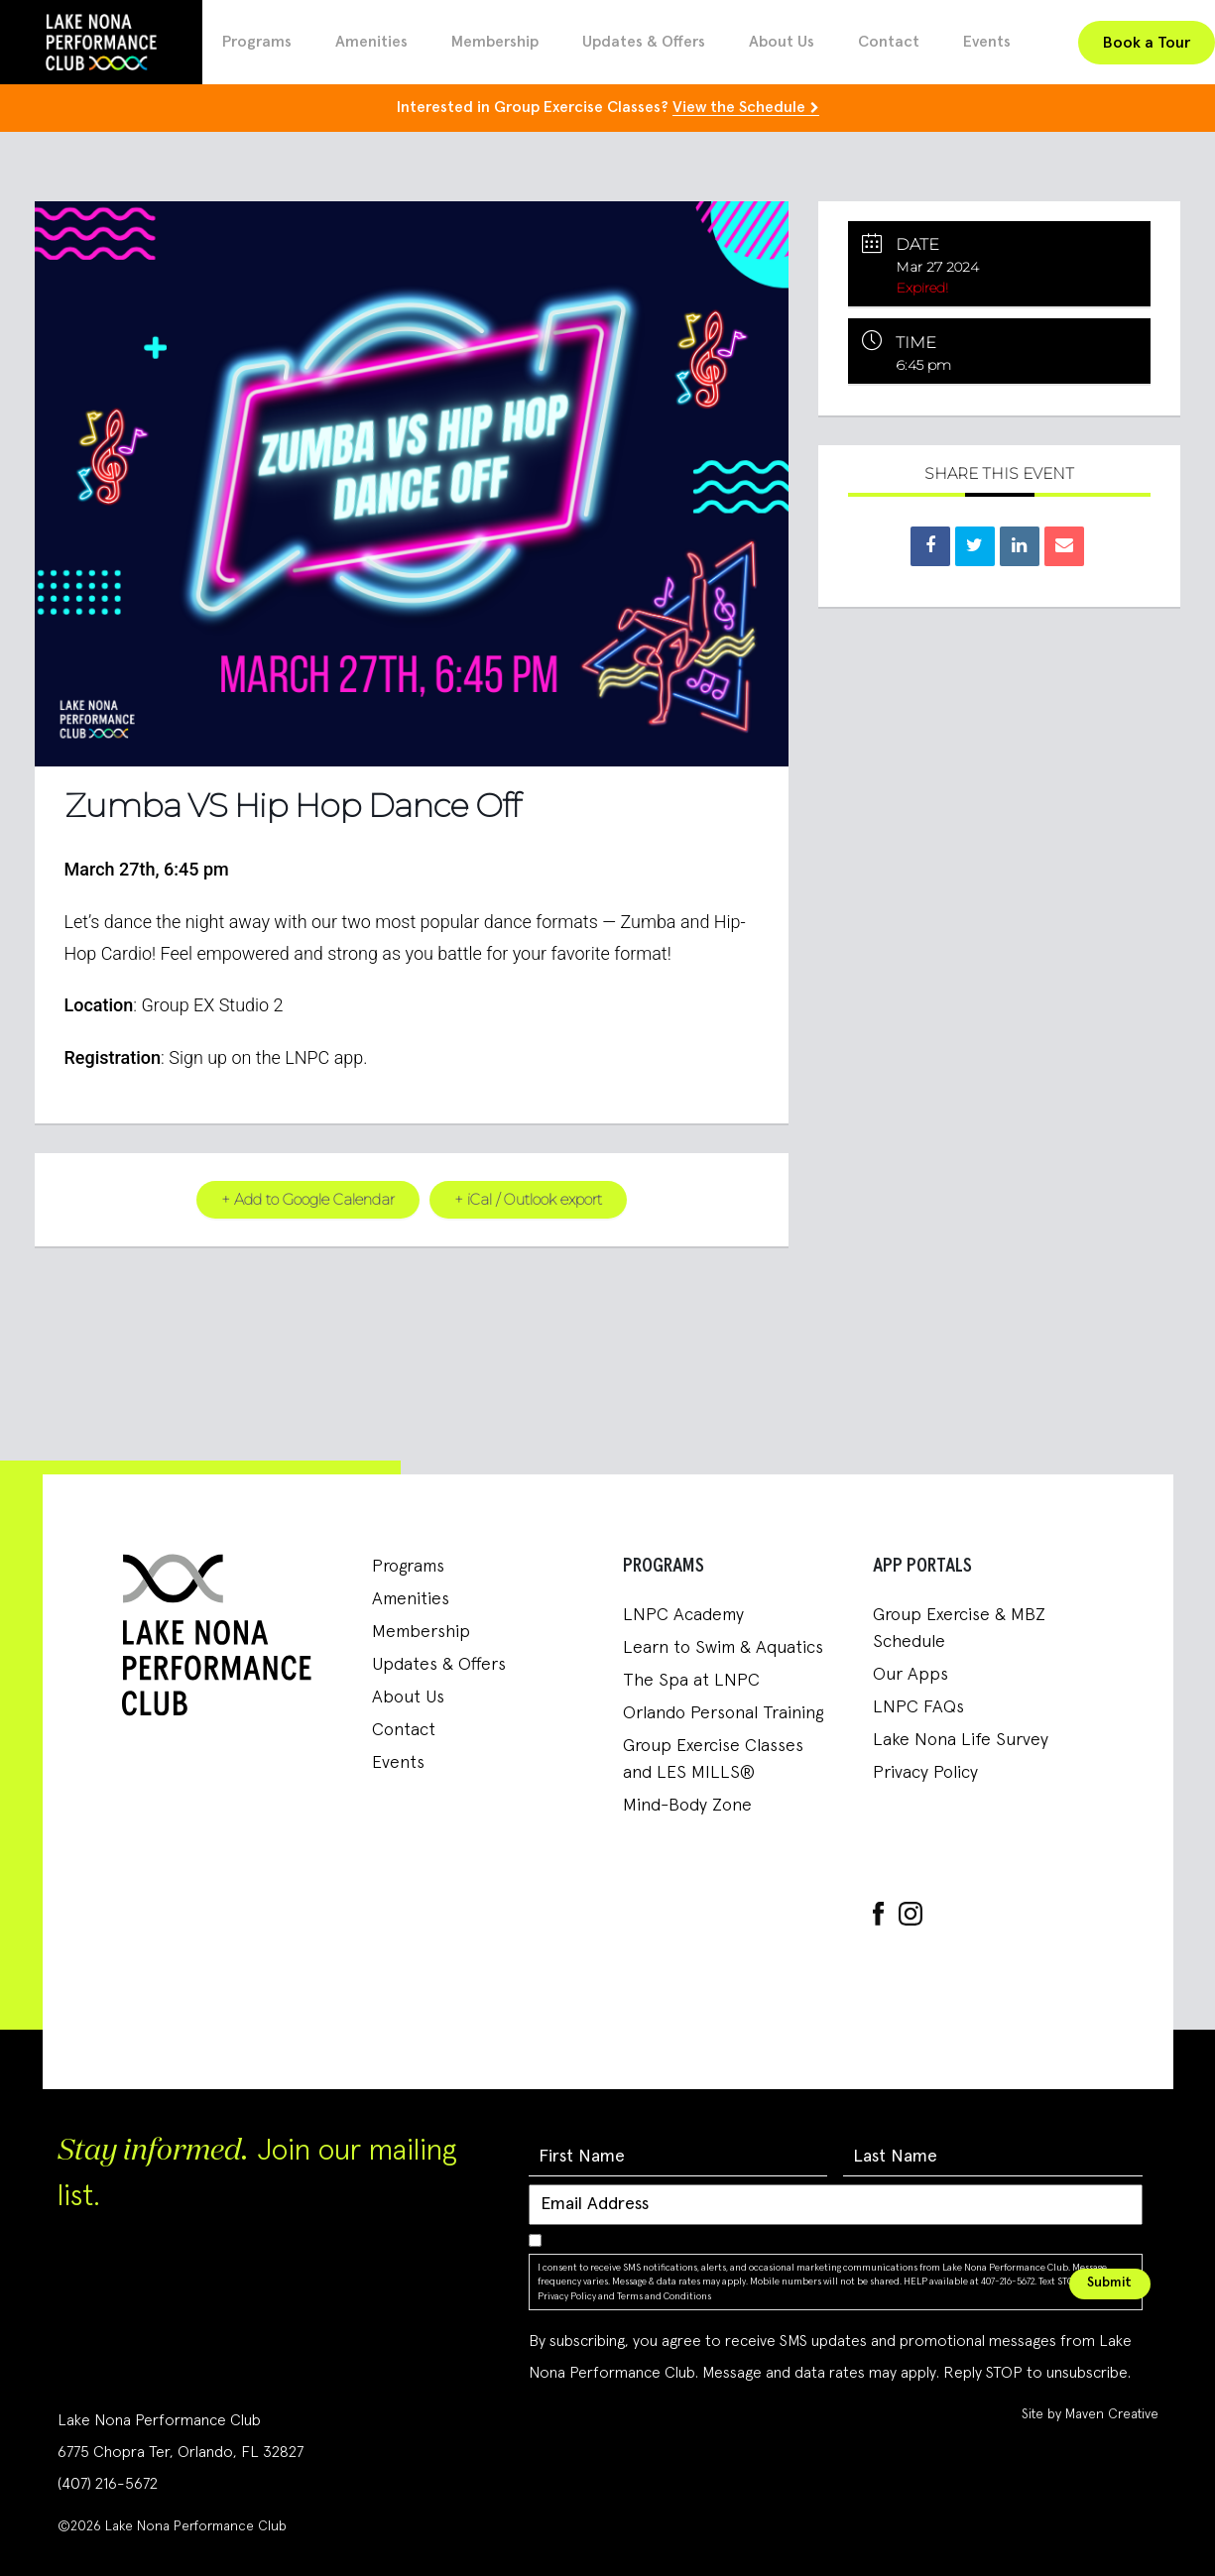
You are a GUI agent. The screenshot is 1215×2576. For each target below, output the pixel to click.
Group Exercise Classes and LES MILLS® (713, 1759)
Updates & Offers (643, 42)
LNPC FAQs (918, 1707)
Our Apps (910, 1675)
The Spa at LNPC (691, 1681)
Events (987, 42)
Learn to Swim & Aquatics (723, 1648)
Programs (257, 42)
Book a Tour (1146, 43)
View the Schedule (738, 107)
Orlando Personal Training (723, 1713)
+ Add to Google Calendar (306, 1199)
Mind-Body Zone (687, 1806)
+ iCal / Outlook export (528, 1199)
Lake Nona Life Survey (960, 1740)
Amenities (371, 42)
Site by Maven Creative (1090, 2414)
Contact (888, 42)
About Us (781, 42)
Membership (495, 42)
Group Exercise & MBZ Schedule (959, 1628)
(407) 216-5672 (108, 2484)
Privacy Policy (925, 1773)
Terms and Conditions (664, 2295)
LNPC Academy (683, 1615)
